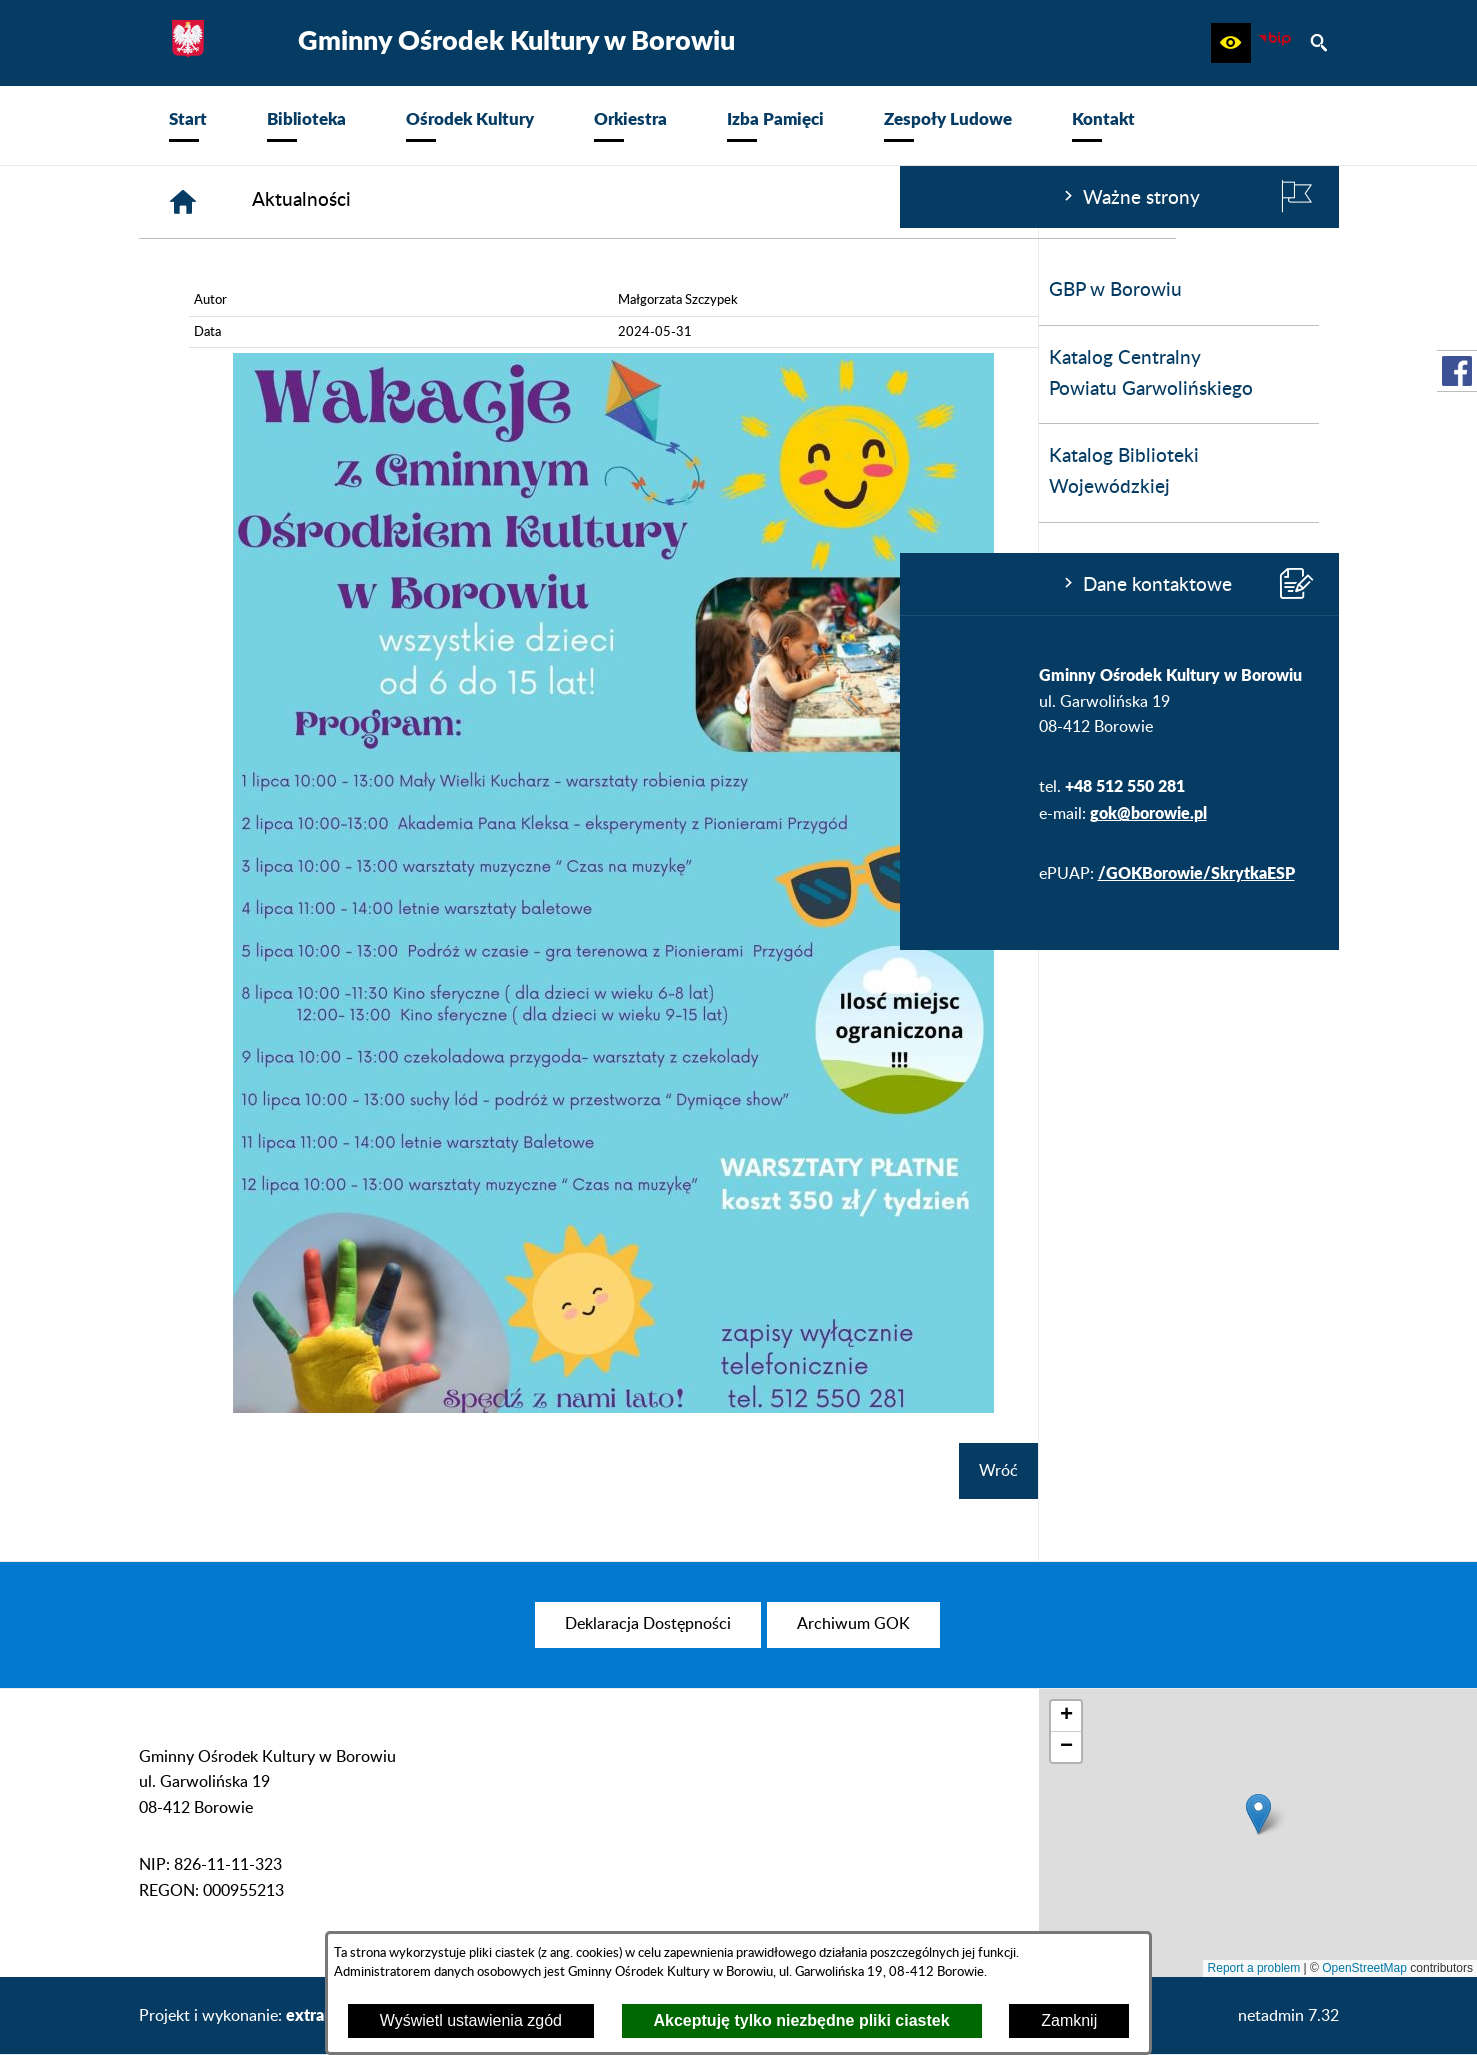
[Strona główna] (484, 202)
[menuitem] (188, 125)
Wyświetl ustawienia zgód (471, 2020)
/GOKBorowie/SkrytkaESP (296, 872)
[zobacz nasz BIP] (1275, 43)
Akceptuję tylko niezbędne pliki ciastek (802, 2020)
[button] (1231, 43)
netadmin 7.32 (1288, 2016)
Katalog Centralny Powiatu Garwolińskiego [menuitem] (251, 374)
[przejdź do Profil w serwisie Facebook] (1457, 371)
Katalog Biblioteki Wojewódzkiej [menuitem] (224, 472)
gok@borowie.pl (248, 812)
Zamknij (1069, 2020)
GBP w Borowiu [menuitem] (215, 290)
